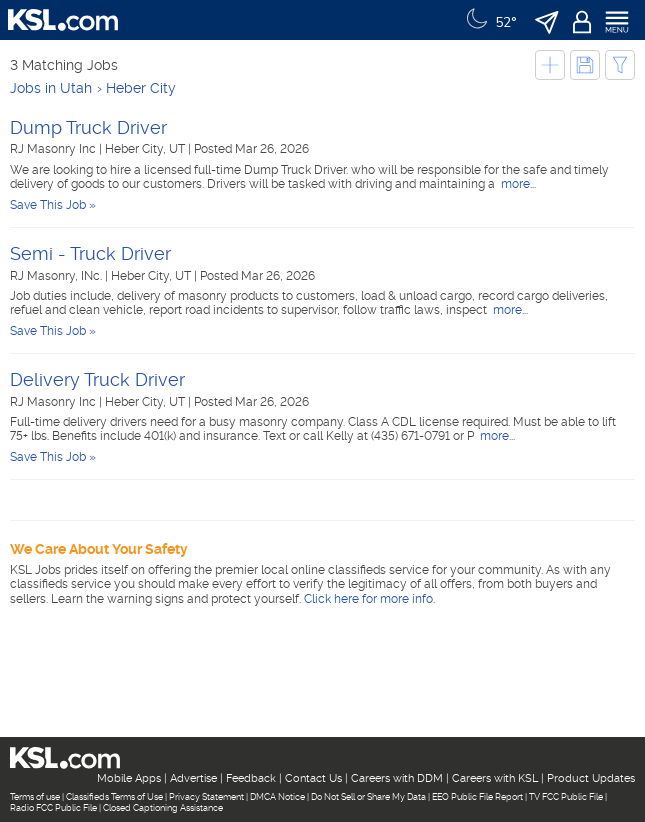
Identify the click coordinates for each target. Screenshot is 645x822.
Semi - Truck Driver (90, 253)
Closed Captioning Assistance (163, 808)
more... (517, 184)
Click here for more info (368, 599)
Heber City (141, 88)
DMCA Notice (277, 797)
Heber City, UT (146, 149)
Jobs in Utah (51, 88)
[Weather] (489, 20)
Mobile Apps (129, 778)
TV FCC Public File (566, 797)
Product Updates (591, 778)
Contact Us (313, 778)
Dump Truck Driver (88, 127)
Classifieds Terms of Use (114, 797)
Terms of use (35, 797)
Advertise (193, 778)
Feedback (251, 778)
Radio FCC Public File (53, 808)
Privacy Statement (206, 797)
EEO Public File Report (477, 797)
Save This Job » (53, 205)
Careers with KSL (495, 778)
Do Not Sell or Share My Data (368, 797)
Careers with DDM (397, 778)
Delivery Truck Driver (97, 379)
